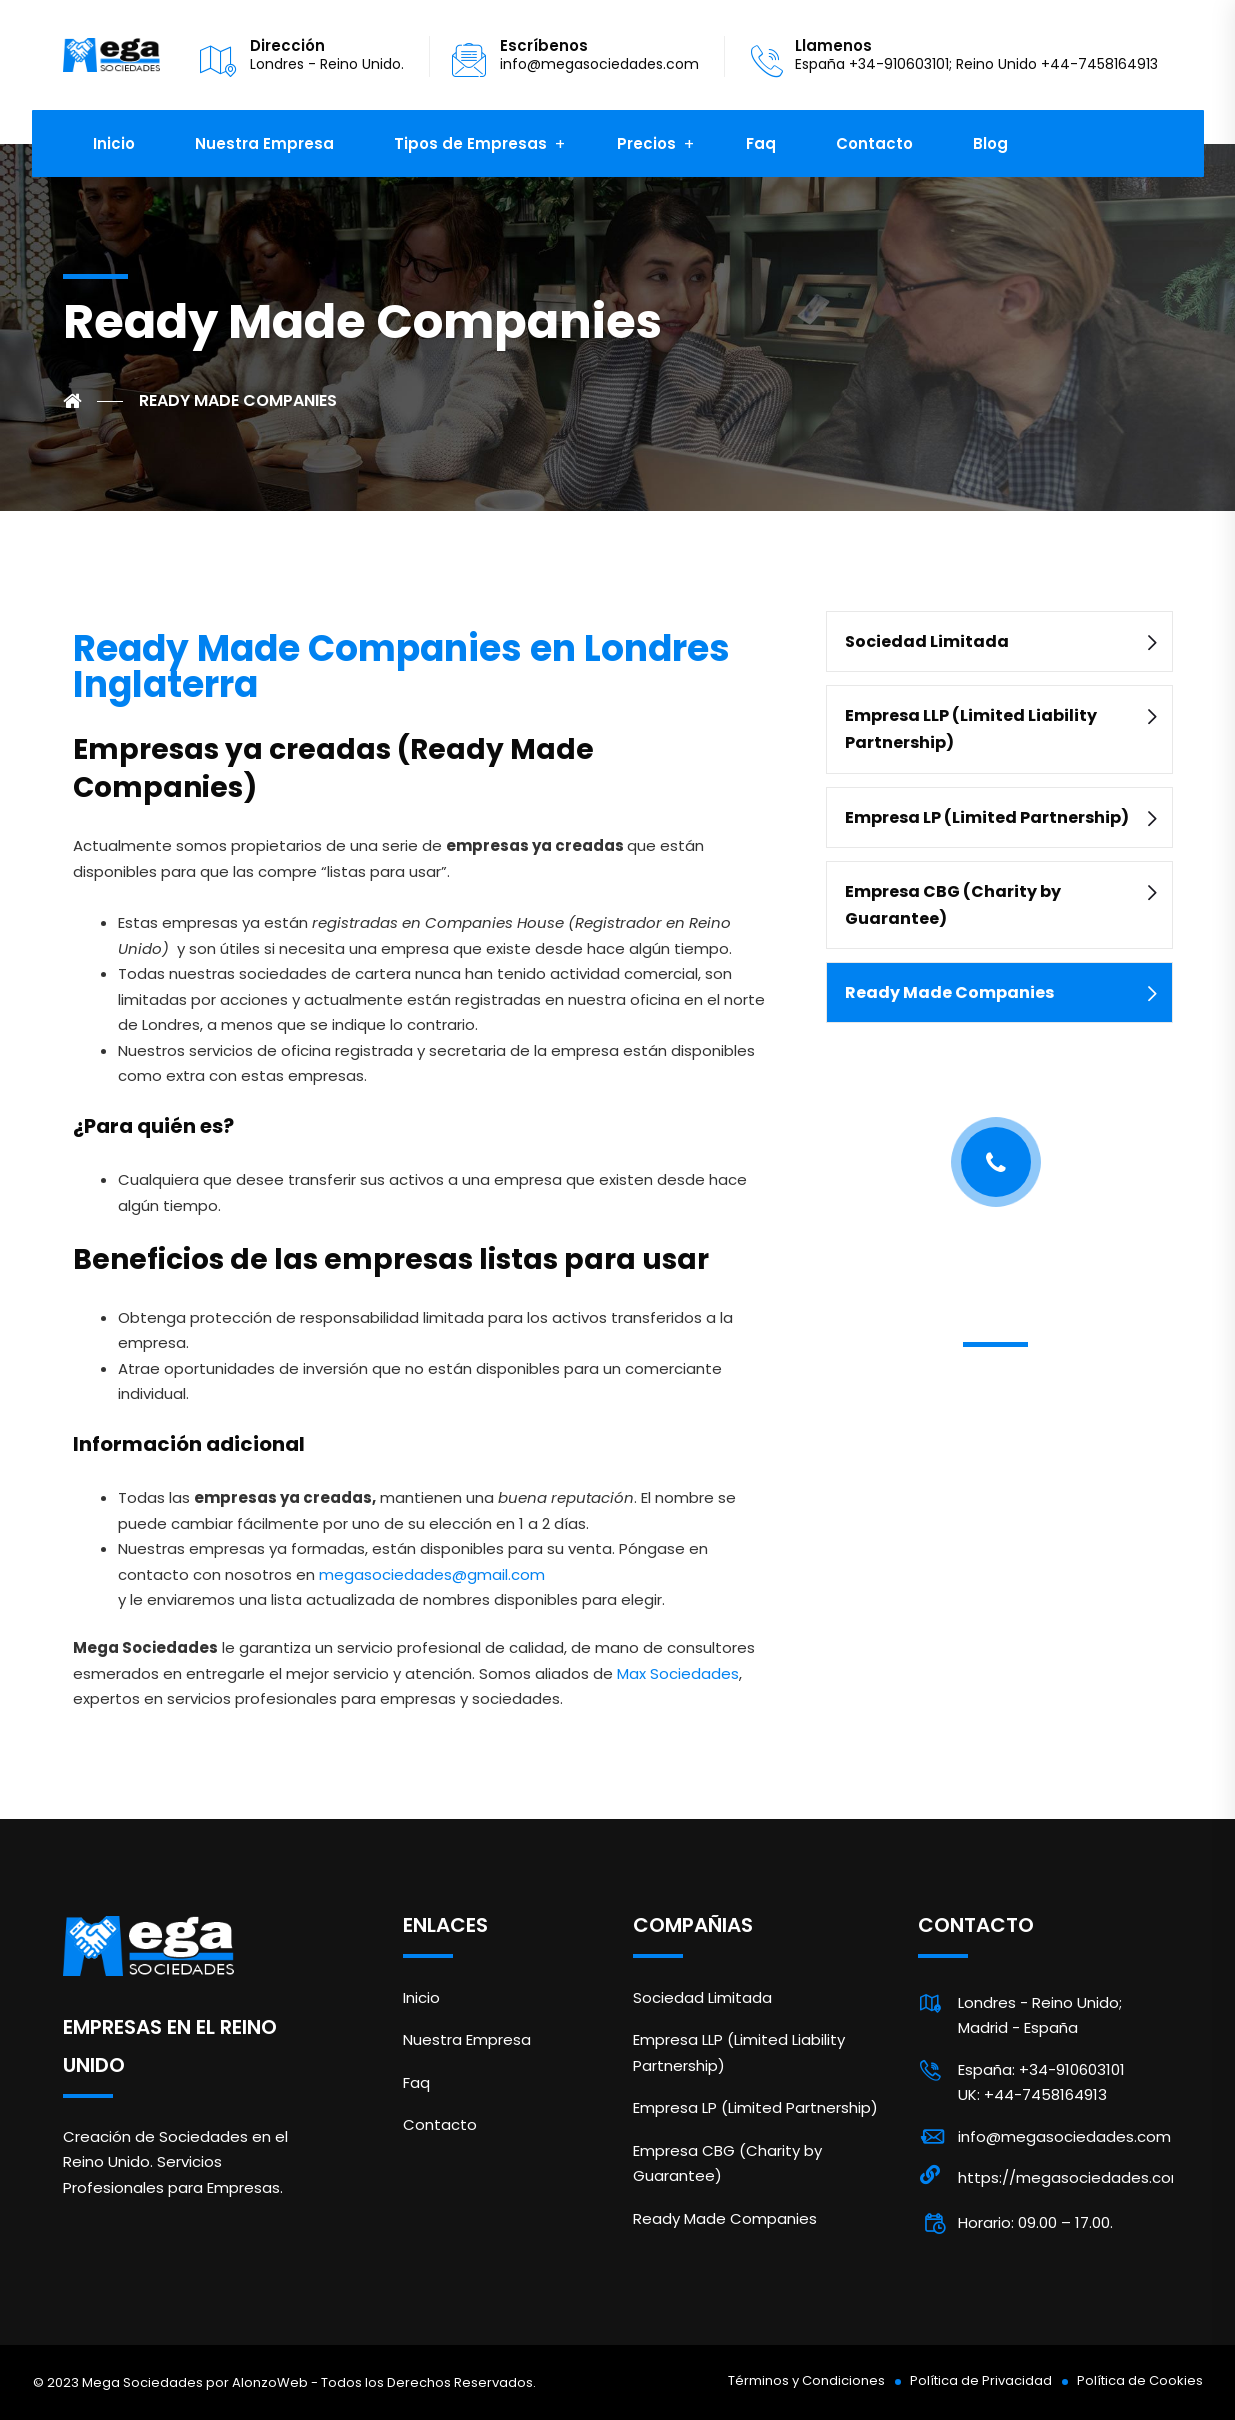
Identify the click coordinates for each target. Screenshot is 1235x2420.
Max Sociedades (678, 1673)
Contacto (874, 143)
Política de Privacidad (981, 2380)
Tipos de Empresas (470, 143)
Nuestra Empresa (264, 143)
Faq (761, 143)
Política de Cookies (1140, 2380)
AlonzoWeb (270, 2382)
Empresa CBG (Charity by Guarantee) (953, 905)
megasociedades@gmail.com (432, 1574)
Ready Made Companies (949, 992)
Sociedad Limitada (927, 641)
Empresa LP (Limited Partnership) (987, 817)
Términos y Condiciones (806, 2380)
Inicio (114, 143)
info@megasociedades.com (599, 64)
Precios (646, 143)
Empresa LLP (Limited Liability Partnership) (971, 729)
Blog (990, 143)
